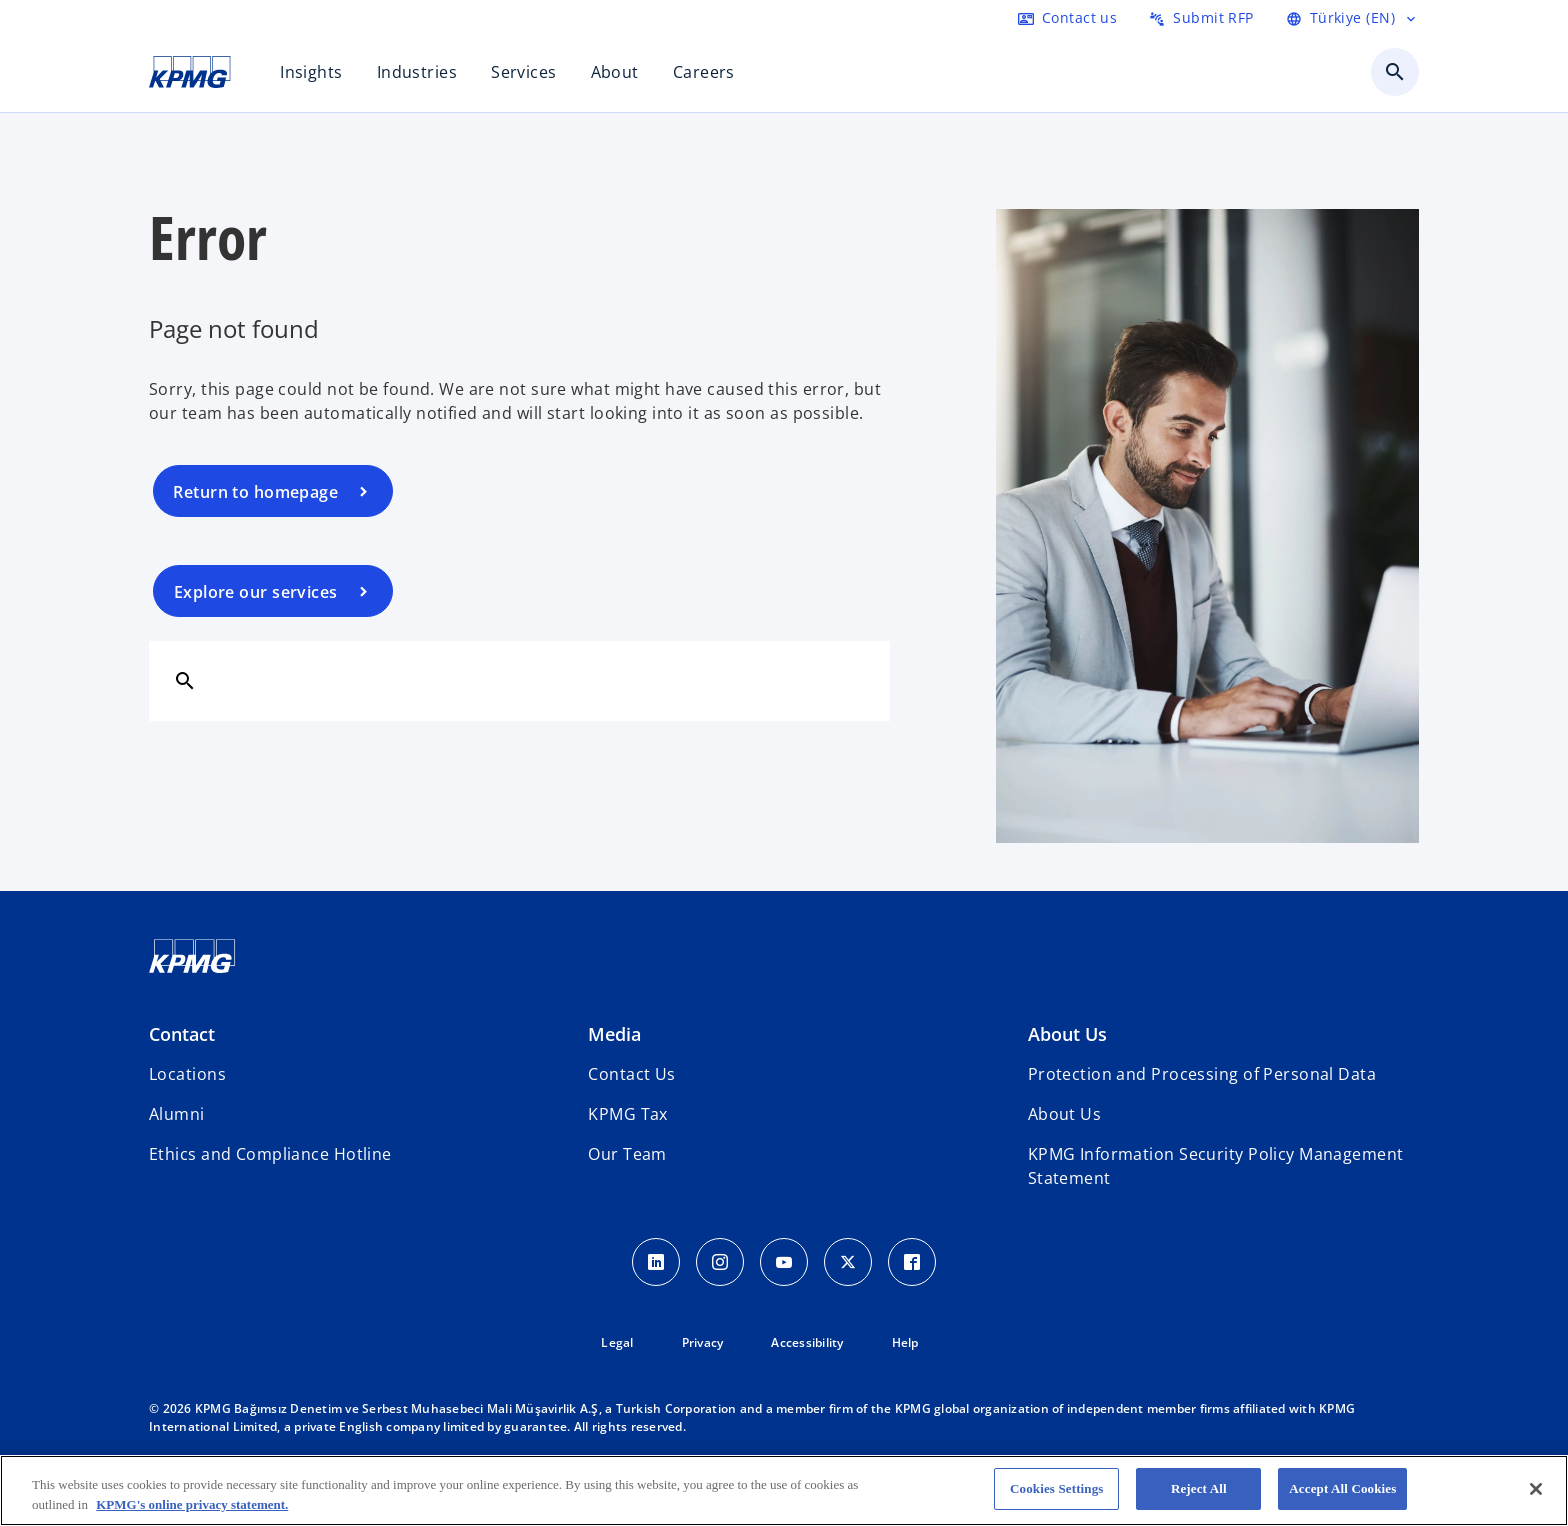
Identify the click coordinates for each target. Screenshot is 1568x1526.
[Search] (185, 680)
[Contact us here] (1067, 18)
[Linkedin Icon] (656, 1262)
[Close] (1536, 1489)
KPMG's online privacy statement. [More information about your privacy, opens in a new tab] (192, 1504)
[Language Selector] (1352, 18)
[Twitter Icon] (848, 1262)
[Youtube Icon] (784, 1262)
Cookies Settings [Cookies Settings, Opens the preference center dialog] (1056, 1488)
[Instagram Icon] (720, 1262)
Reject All (1199, 1488)
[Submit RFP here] (1201, 18)
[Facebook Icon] (912, 1262)
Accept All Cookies (1342, 1488)
